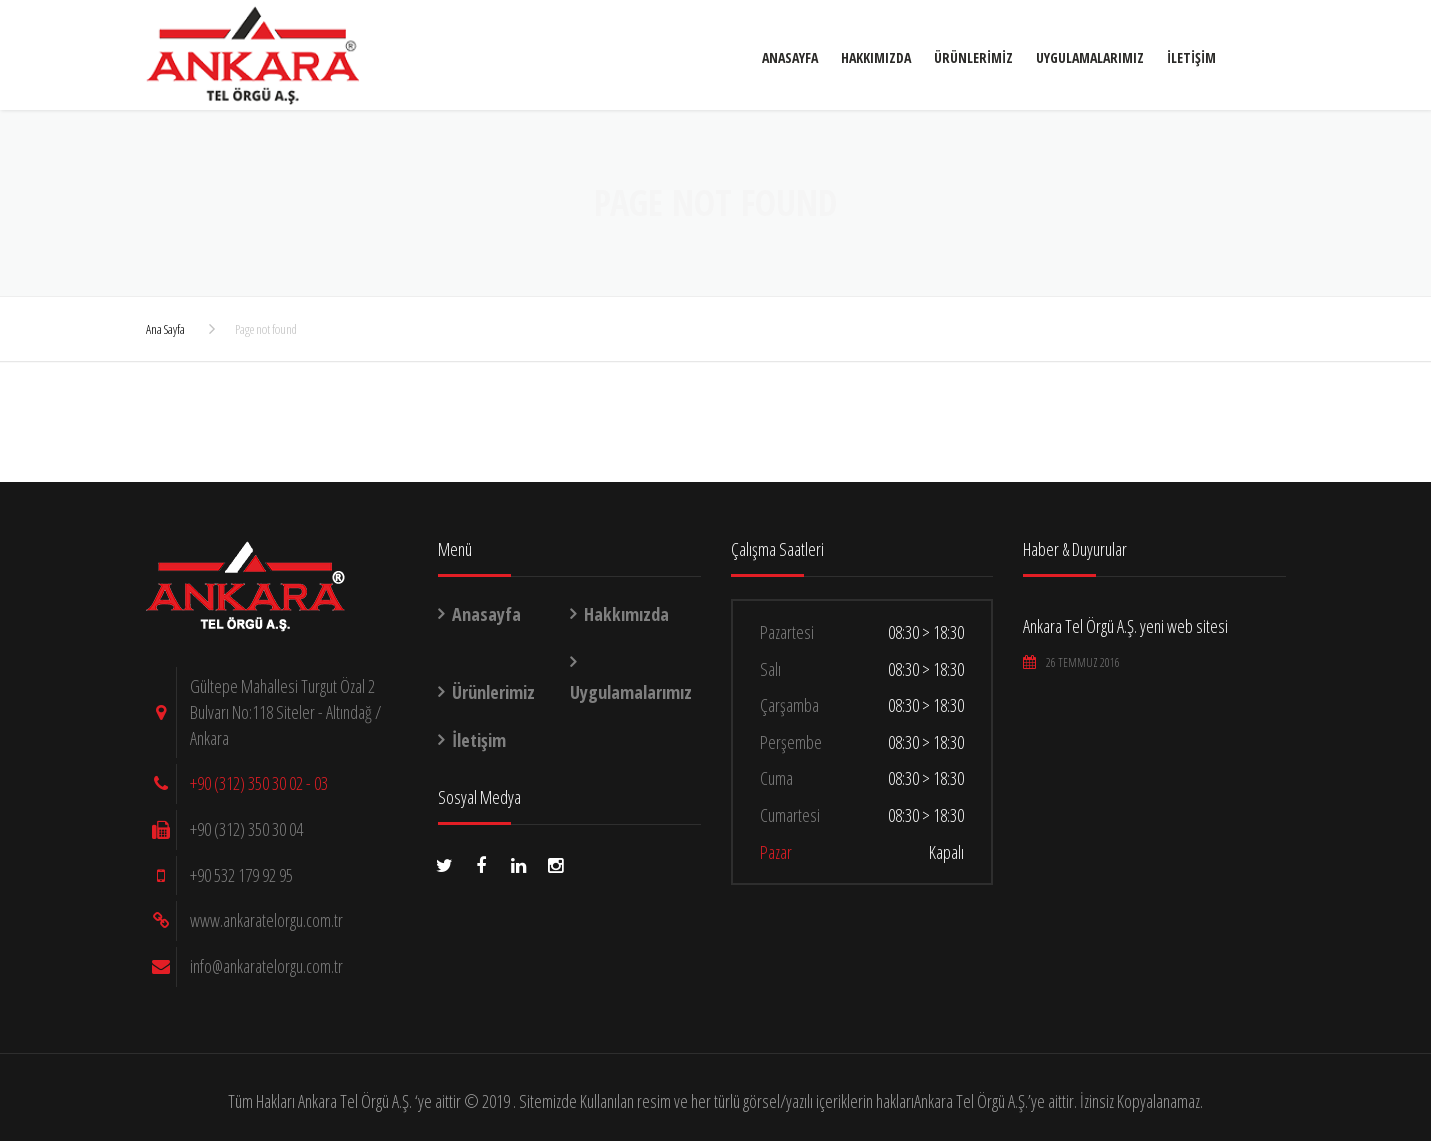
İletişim (828, 69)
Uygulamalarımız (727, 69)
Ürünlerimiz (610, 69)
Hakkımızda (513, 69)
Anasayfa (427, 69)
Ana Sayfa (165, 329)
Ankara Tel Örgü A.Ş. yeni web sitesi (1125, 626)
